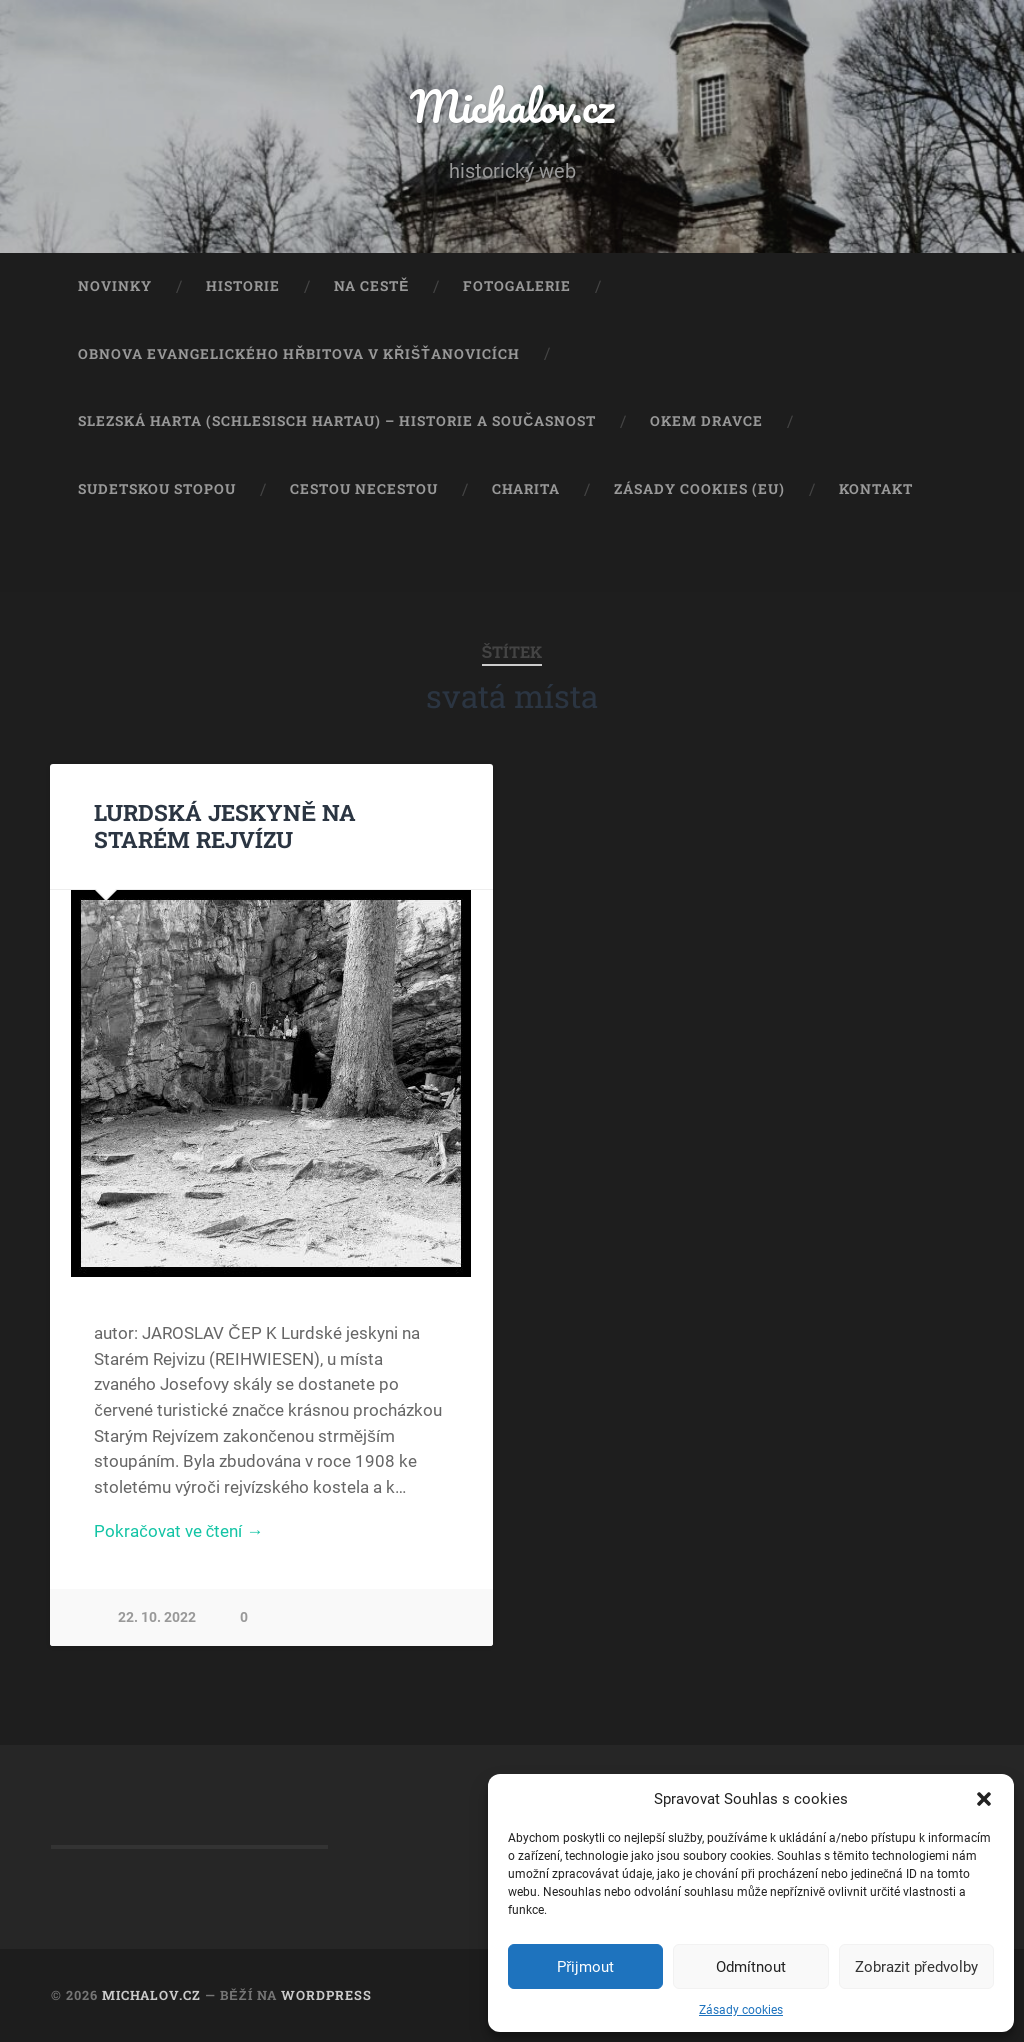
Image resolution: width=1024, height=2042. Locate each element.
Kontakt (876, 489)
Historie (243, 286)
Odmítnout (751, 1967)
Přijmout (585, 1967)
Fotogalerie (517, 286)
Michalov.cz (512, 105)
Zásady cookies (741, 2010)
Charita (526, 489)
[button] (984, 1799)
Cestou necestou (364, 489)
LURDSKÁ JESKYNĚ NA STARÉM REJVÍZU (225, 825)
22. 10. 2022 (157, 1617)
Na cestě (371, 286)
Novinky (115, 286)
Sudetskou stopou (157, 489)
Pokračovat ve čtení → (178, 1531)
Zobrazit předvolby (916, 1967)
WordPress (326, 1995)
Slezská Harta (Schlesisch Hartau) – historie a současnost (337, 421)
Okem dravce (706, 421)
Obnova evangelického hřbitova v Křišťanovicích (298, 354)
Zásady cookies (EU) (699, 489)
